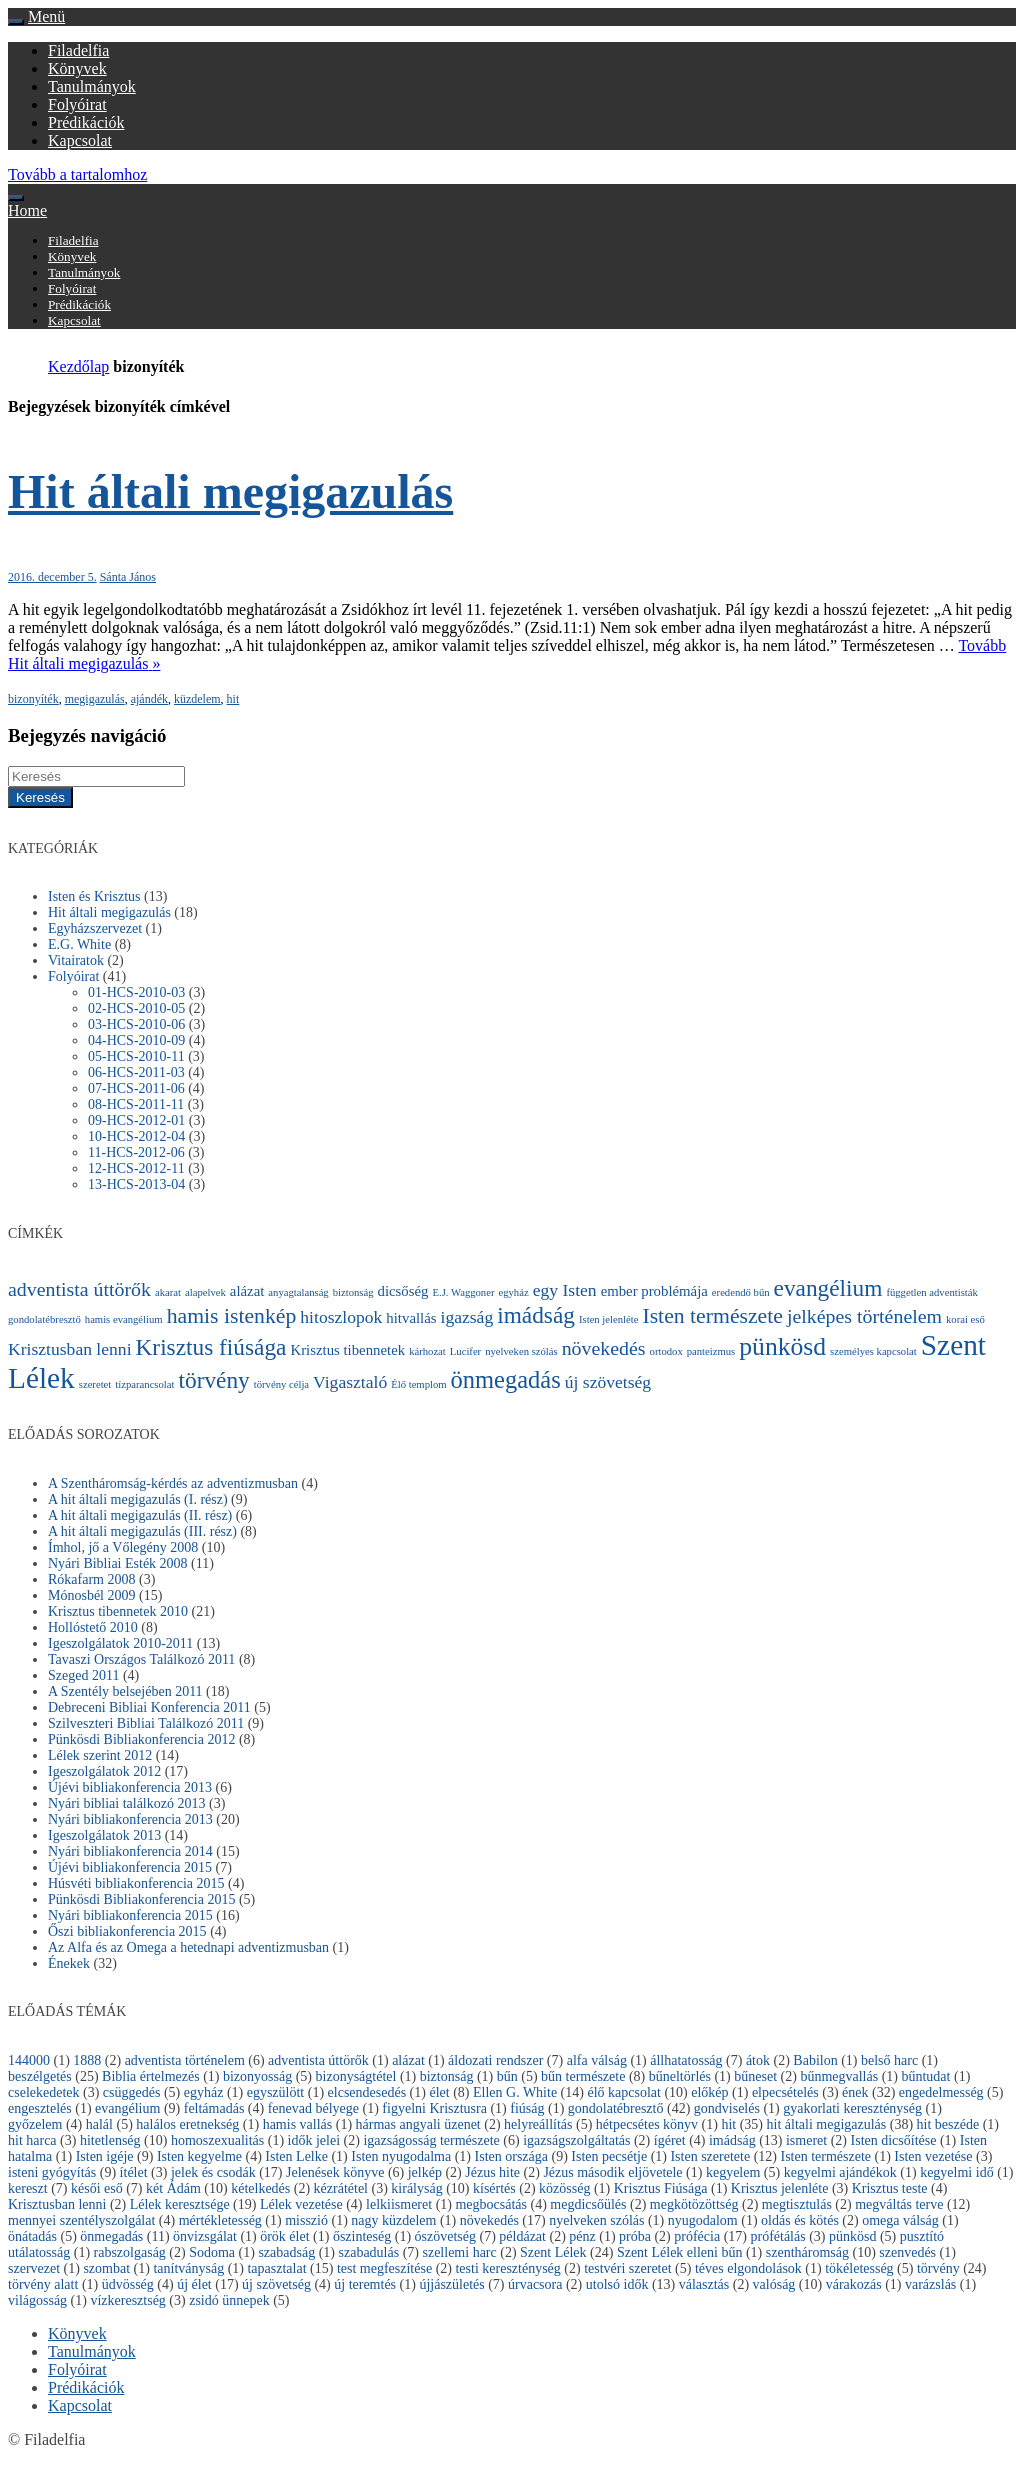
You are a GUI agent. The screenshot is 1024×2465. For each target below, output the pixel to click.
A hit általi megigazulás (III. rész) (142, 1531)
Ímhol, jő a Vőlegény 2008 (123, 1547)
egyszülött (276, 2092)
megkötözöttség (694, 2204)
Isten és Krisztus (94, 896)
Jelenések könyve (335, 2172)
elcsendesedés (367, 2092)
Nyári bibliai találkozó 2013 (126, 1803)
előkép (709, 2092)
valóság (774, 2284)
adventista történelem (185, 2060)
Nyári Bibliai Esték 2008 (118, 1563)
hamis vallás (298, 2124)
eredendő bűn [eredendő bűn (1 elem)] (741, 1292)
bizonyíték (33, 699)
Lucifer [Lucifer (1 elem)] (465, 1351)
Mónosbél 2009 (92, 1595)
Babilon (815, 2060)
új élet (194, 2284)
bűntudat (925, 2076)
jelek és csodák (213, 2172)
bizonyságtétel (356, 2076)
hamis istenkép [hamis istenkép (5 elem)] (232, 1316)
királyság (416, 2188)
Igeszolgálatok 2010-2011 (120, 1643)
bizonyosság (257, 2076)
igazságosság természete (431, 2140)
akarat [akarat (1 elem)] (168, 1292)
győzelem (35, 2124)
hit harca (32, 2140)
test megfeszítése (384, 2268)
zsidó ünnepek (229, 2300)
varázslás (930, 2284)
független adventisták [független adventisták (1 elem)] (931, 1292)
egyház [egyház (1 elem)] (513, 1292)
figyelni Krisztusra (434, 2108)
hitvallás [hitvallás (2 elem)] (411, 1318)
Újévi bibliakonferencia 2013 (130, 1787)
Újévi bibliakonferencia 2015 (130, 1867)
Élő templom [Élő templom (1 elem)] (418, 1384)
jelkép (425, 2172)
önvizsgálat (205, 2236)
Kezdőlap (78, 366)
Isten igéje (105, 2156)
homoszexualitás (217, 2140)
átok (758, 2060)
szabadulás (369, 2252)
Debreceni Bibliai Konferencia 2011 (149, 1707)
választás (704, 2284)
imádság (732, 2140)
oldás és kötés (800, 2220)
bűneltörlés (680, 2076)
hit (233, 699)
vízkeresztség (127, 2300)
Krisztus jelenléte (780, 2188)
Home (27, 210)
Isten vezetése (933, 2156)
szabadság (286, 2252)
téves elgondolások (748, 2268)
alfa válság (597, 2060)
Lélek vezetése (301, 2204)
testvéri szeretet (627, 2268)
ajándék (149, 699)
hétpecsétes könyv (647, 2124)
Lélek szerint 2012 (100, 1755)
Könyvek (77, 68)
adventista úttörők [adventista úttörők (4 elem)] (79, 1289)
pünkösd (852, 2236)
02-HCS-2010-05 (136, 1008)
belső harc (889, 2060)
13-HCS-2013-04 (136, 1184)
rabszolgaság (130, 2252)
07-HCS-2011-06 (136, 1088)
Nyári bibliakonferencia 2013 (130, 1819)
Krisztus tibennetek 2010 (118, 1611)
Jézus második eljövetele (612, 2172)
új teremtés (365, 2284)
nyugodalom (703, 2220)
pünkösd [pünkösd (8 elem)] (782, 1346)
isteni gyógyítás (52, 2172)
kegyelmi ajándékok (840, 2172)
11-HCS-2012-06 (136, 1152)
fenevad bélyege (313, 2108)
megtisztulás (797, 2204)
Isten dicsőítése (894, 2140)
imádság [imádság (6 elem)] (536, 1315)
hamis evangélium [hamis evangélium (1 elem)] (124, 1319)
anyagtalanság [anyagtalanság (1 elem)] (298, 1292)
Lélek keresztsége (180, 2204)
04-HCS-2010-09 (136, 1040)
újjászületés (451, 2284)
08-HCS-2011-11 (136, 1104)
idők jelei (314, 2140)
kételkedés (260, 2188)
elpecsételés (785, 2092)
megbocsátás (491, 2204)
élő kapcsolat (623, 2092)
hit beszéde (948, 2124)
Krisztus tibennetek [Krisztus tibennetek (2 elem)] (347, 1350)
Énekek (69, 1963)
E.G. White (79, 944)
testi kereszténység (507, 2268)
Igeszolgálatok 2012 (104, 1771)
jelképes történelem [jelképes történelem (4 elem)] (864, 1316)
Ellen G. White (515, 2092)
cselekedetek (44, 2092)
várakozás (854, 2284)
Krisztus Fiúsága (661, 2188)
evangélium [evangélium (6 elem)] (828, 1288)
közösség (564, 2188)
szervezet (34, 2268)
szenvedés (907, 2252)
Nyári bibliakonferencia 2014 (130, 1851)
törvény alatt (43, 2284)
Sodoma (212, 2252)
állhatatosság (686, 2060)
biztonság (447, 2076)
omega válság (900, 2220)
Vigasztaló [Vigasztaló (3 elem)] (350, 1382)
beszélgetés (40, 2076)
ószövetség (445, 2236)
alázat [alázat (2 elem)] (247, 1291)
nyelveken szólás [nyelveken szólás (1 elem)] (521, 1351)
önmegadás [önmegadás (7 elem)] (506, 1379)
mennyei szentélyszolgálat (81, 2220)
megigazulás (95, 699)
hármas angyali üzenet (418, 2124)
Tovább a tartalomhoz (77, 174)
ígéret (670, 2140)
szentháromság (807, 2252)
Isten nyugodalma (401, 2156)
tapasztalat (276, 2268)
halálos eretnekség (187, 2124)
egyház (204, 2092)
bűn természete (583, 2076)
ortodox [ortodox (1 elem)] (666, 1351)
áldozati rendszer (495, 2060)
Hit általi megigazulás (230, 491)
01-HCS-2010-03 (136, 992)
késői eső (97, 2188)
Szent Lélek (553, 2252)
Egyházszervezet (95, 928)
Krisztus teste (890, 2188)
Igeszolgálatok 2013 (104, 1835)
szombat (106, 2268)
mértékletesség (220, 2220)
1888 (87, 2060)
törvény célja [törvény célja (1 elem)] (281, 1384)
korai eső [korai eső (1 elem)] (965, 1319)
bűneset (755, 2076)
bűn (507, 2076)
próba (635, 2236)
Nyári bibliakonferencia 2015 (130, 1915)
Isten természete (825, 2156)
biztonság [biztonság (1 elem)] (353, 1292)
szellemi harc (459, 2252)
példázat (522, 2236)
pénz (582, 2236)
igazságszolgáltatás (576, 2140)
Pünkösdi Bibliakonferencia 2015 (141, 1899)
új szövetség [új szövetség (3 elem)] (608, 1382)
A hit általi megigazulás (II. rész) (140, 1515)
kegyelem (733, 2172)
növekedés (489, 2220)
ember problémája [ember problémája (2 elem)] (654, 1291)
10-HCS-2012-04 (136, 1136)
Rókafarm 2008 (91, 1579)
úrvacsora (535, 2284)
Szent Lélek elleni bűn (680, 2252)
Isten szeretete (710, 2156)
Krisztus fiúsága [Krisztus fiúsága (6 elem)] (211, 1347)
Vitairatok (76, 960)
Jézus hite (492, 2172)
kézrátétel (341, 2188)
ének (855, 2092)
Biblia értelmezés (151, 2076)
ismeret (806, 2140)
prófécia (697, 2236)
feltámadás (214, 2108)
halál (99, 2124)
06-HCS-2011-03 (136, 1072)
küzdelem (197, 699)
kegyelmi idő (957, 2172)
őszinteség (362, 2236)
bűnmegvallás (839, 2076)
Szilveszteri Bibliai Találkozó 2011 (146, 1723)
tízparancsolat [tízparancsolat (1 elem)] (144, 1384)
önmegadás (111, 2236)
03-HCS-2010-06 (136, 1024)
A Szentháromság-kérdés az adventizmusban (173, 1483)
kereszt (28, 2188)
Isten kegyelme (199, 2156)
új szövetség (276, 2284)
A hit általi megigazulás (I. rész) (138, 1499)
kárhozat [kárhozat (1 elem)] (427, 1351)
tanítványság (188, 2268)
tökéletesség (859, 2268)
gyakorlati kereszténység (852, 2108)
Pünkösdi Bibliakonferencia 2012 (141, 1739)
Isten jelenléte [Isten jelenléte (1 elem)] (608, 1319)
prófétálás (777, 2236)
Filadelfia (78, 50)
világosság (37, 2300)
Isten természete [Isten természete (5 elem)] (712, 1316)
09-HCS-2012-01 (136, 1120)
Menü (46, 16)
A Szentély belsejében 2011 (125, 1691)
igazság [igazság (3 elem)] (467, 1317)
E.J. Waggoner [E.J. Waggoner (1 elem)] (464, 1292)
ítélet (134, 2172)
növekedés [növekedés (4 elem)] (604, 1348)
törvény (938, 2268)
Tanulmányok (92, 86)
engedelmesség (941, 2092)
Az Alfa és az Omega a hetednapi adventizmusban (188, 1947)
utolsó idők (617, 2284)
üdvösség (128, 2284)
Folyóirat (77, 104)
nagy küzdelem (393, 2220)
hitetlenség (110, 2140)
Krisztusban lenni (57, 2204)
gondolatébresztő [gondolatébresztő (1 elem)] (44, 1319)
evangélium (127, 2108)
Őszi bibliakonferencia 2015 (127, 1931)
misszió (306, 2220)
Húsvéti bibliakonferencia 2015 (136, 1883)
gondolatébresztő (616, 2108)
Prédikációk (86, 122)
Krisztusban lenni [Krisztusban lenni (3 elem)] (70, 1349)
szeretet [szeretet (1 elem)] (95, 1384)
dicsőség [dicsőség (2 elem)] (403, 1291)
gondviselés (727, 2108)
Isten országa (511, 2156)
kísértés (494, 2188)
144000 (29, 2060)
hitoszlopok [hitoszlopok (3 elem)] (341, 1317)
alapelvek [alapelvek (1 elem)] (205, 1292)
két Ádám (173, 2188)
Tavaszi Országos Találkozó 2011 (141, 1659)
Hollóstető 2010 (93, 1627)
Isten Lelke (296, 2156)
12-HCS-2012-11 (136, 1168)
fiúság (527, 2108)
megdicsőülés (588, 2204)
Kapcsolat (80, 140)
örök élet (284, 2236)
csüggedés (132, 2092)
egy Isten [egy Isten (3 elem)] (565, 1290)
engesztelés (40, 2108)
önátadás (32, 2236)
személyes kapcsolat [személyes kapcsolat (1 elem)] (873, 1351)
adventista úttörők (318, 2060)
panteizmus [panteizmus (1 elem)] (711, 1351)
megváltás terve (899, 2204)
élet (439, 2092)
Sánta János (128, 577)
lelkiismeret (399, 2204)
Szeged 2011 (83, 1675)
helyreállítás (538, 2124)
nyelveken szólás (596, 2220)
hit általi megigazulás (827, 2124)
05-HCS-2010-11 (136, 1056)
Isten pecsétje (609, 2156)
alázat (408, 2060)
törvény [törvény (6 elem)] (213, 1380)
